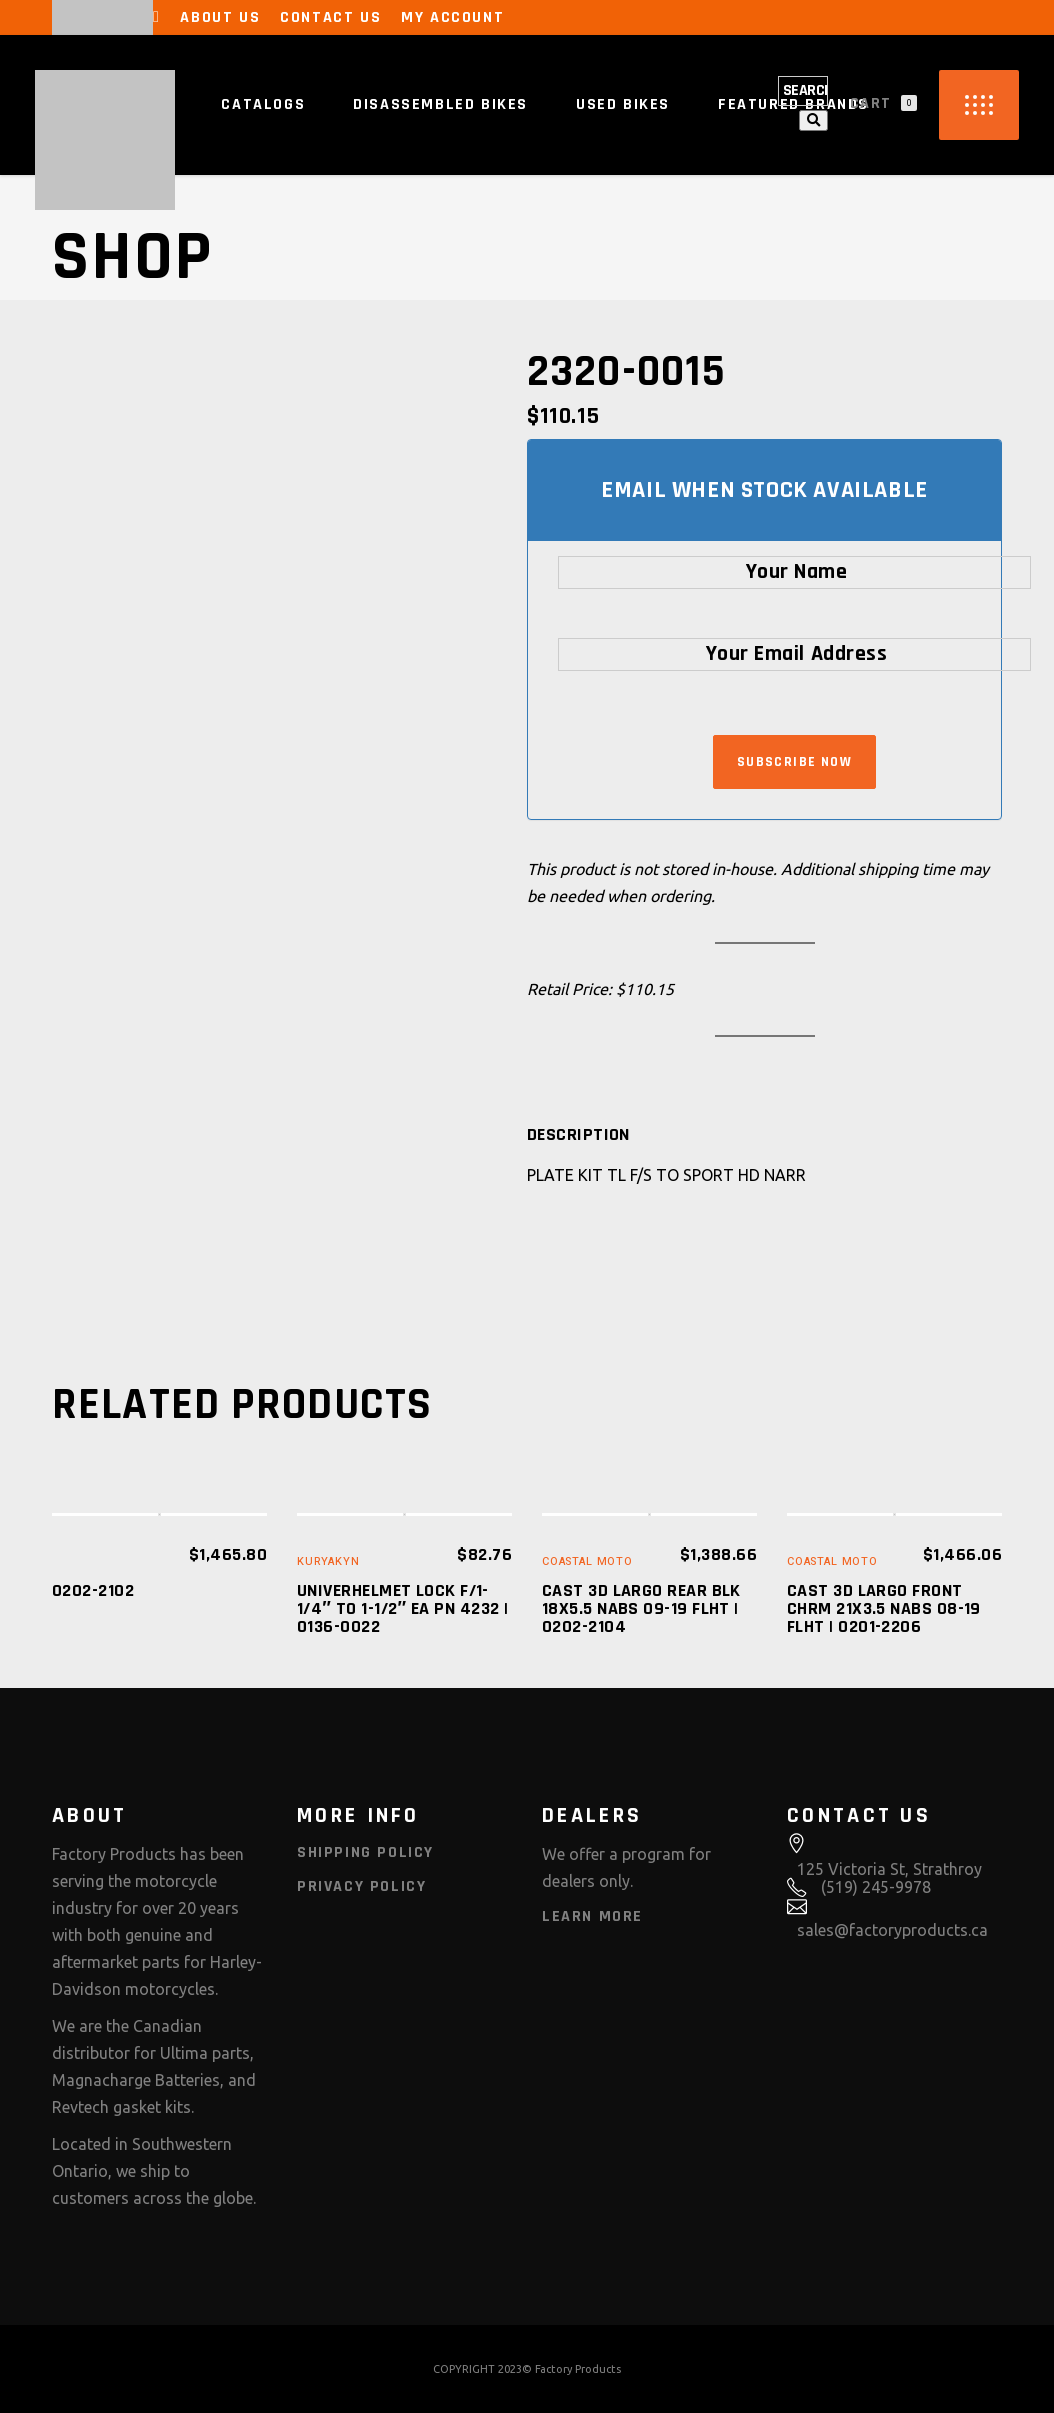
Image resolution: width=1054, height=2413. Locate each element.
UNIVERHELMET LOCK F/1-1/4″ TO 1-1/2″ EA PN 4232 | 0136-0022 (402, 1608)
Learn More (592, 1916)
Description (578, 1135)
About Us (220, 17)
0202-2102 (93, 1590)
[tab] (578, 1135)
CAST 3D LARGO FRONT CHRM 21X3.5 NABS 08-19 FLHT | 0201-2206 (884, 1608)
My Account (452, 17)
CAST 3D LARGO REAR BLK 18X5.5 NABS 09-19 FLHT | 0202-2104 (641, 1608)
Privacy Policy (361, 1886)
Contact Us (330, 17)
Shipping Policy (365, 1852)
